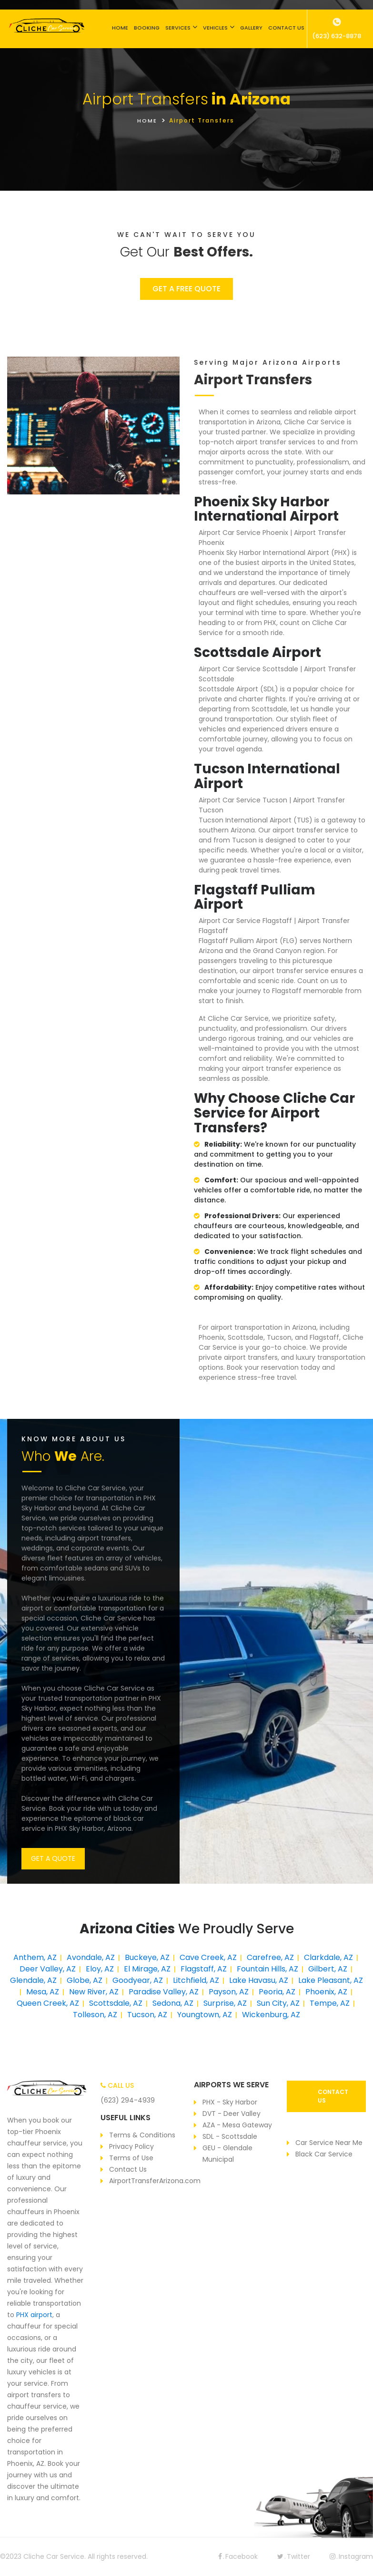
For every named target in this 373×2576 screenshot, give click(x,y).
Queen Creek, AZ (48, 2003)
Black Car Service (324, 2154)
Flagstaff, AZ (204, 1968)
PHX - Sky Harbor (229, 2102)
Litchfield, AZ (196, 1980)
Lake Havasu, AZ (258, 1980)
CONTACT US (286, 27)
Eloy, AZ (100, 1968)
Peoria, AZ (277, 1991)
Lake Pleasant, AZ (330, 1980)
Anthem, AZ (35, 1957)
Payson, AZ (229, 1991)
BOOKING (147, 27)
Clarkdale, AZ (328, 1957)
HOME (120, 27)
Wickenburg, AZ (271, 2014)
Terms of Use (131, 2158)
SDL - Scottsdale (229, 2136)
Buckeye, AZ (147, 1957)
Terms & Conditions (142, 2135)
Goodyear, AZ (137, 1980)
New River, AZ (94, 1991)
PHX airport (34, 2314)
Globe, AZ (84, 1980)
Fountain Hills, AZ (267, 1968)
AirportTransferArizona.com (155, 2181)
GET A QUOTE (53, 1858)
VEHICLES (215, 27)
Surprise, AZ (225, 2003)
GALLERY (251, 27)
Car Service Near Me (329, 2142)
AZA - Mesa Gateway (237, 2125)
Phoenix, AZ (326, 1991)
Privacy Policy (131, 2146)
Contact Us (128, 2169)
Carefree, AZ (270, 1957)
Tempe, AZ (330, 2003)
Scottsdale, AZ (115, 2003)
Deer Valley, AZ (48, 1968)
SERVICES (178, 27)
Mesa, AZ (42, 1991)
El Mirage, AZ (147, 1968)
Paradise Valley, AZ (164, 1991)
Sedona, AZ (172, 2003)
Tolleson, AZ (95, 2014)
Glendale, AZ (33, 1980)
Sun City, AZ (278, 2003)
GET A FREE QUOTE (186, 288)
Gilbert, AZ (327, 1968)
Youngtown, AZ (204, 2014)
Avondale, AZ (91, 1957)
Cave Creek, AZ (208, 1957)
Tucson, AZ (147, 2014)
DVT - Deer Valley (231, 2113)
